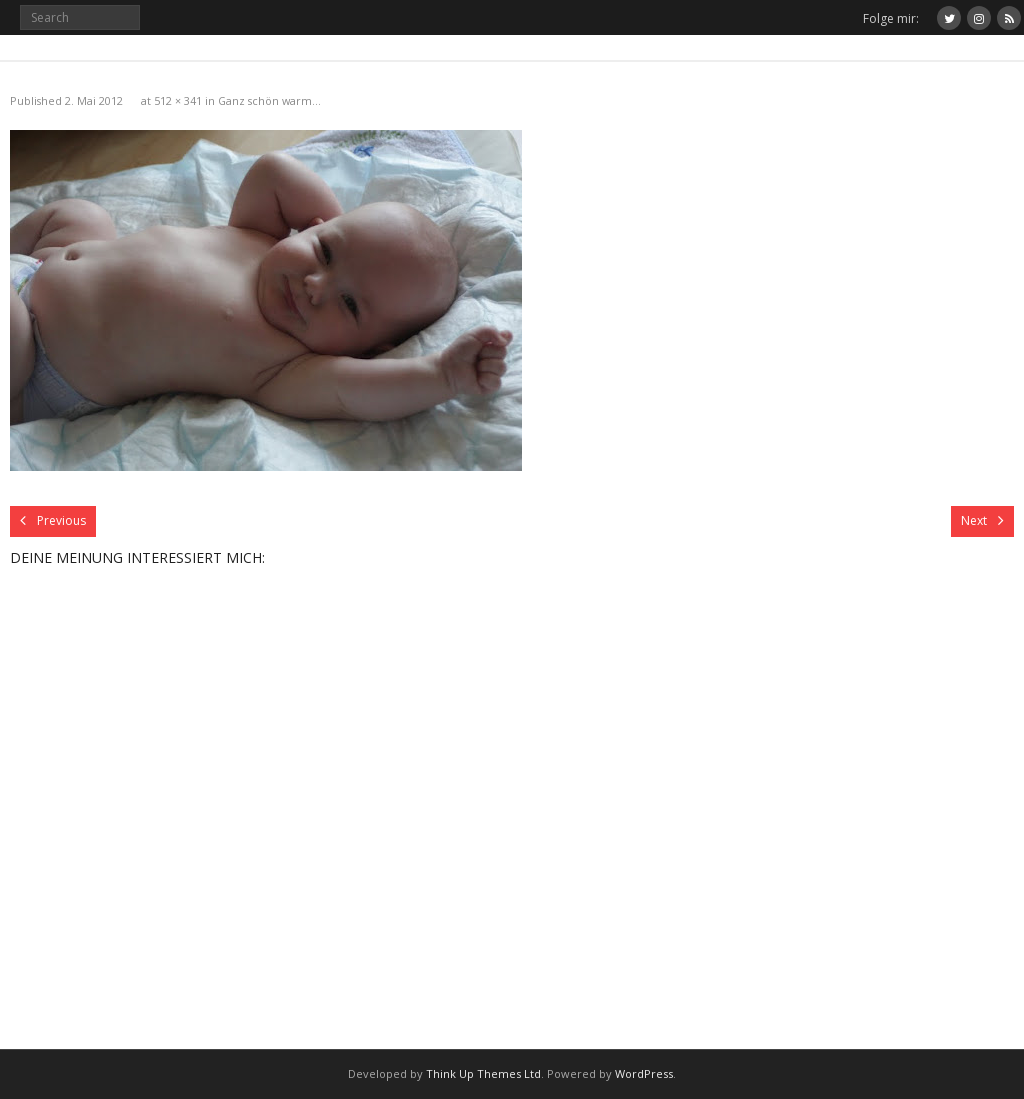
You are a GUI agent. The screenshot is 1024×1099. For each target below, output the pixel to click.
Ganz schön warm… (269, 100)
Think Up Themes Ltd (483, 1073)
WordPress (644, 1073)
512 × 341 (178, 100)
